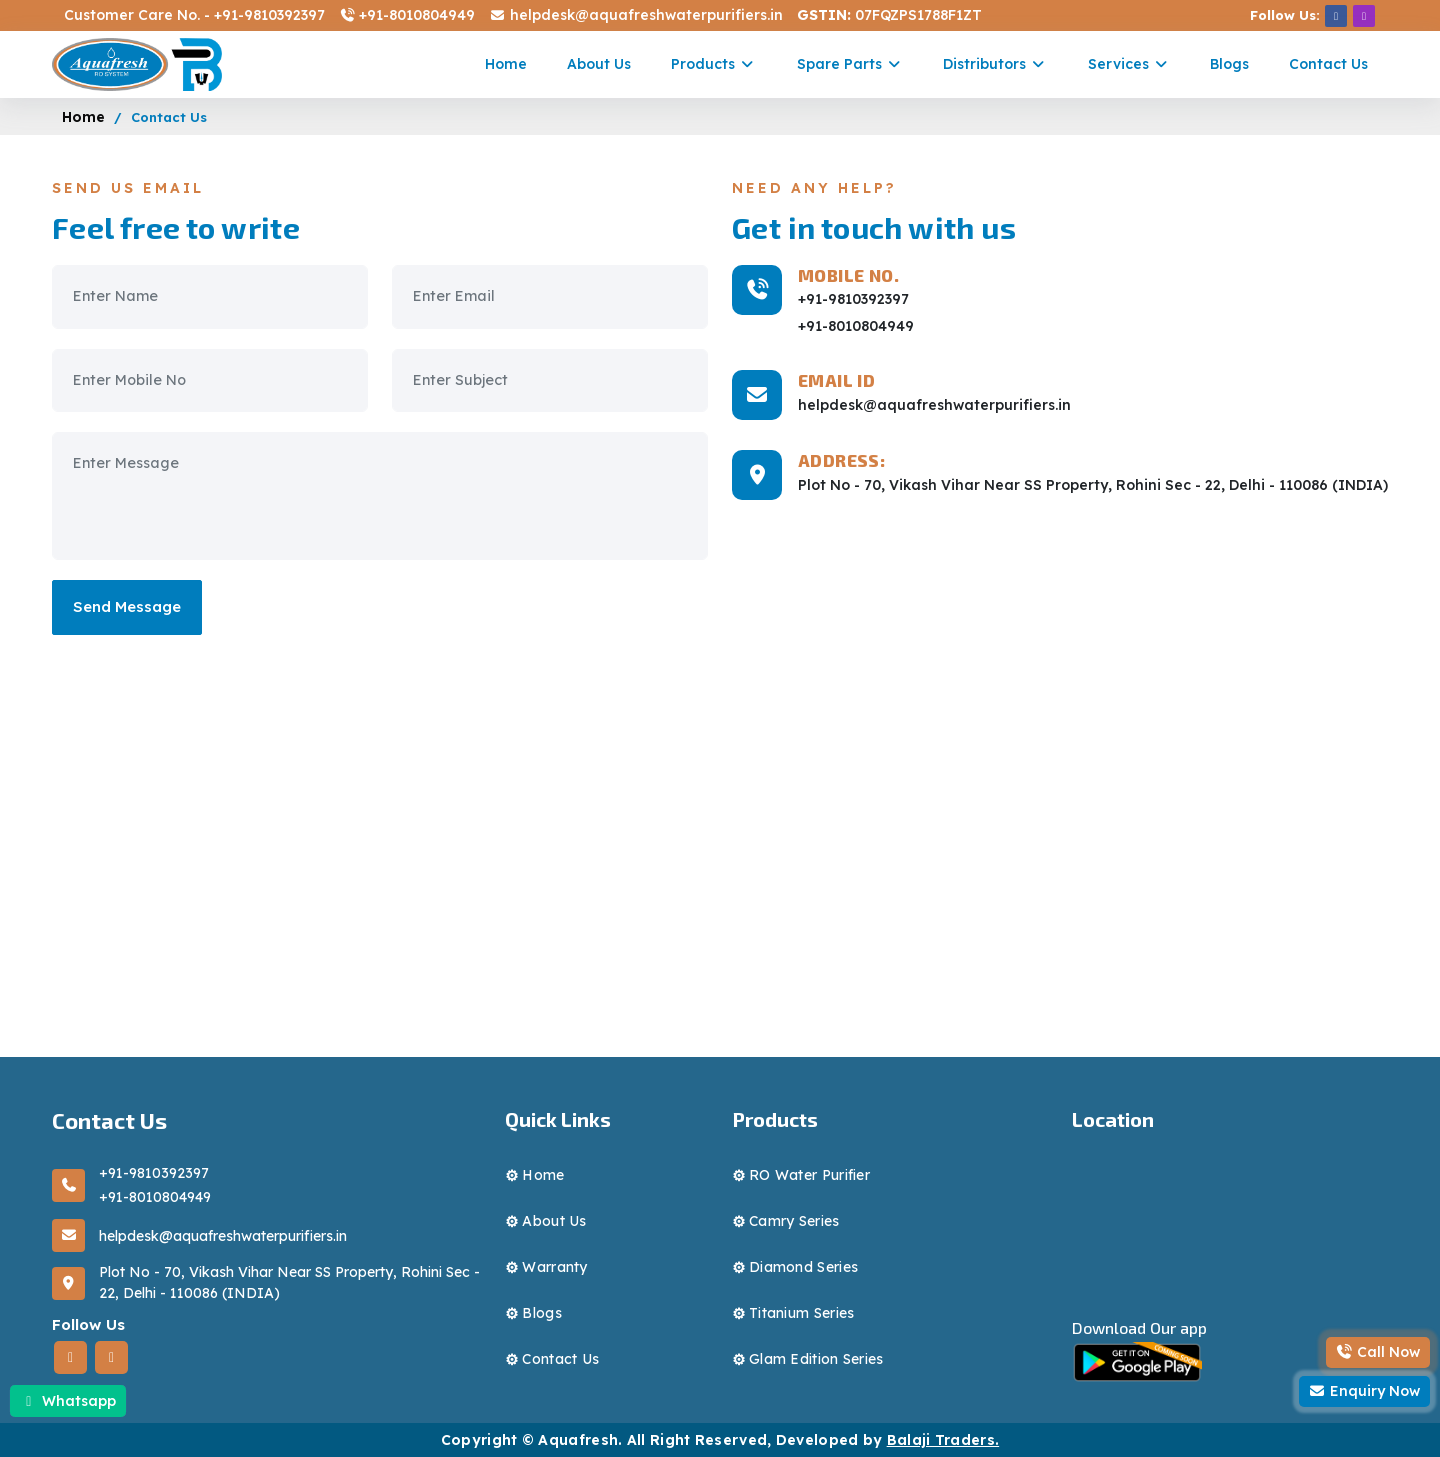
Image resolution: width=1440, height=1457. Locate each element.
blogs (542, 1313)
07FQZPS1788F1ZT (889, 15)
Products (714, 64)
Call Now (1378, 1352)
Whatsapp (68, 1401)
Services (1129, 64)
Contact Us (1328, 64)
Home (506, 64)
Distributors (995, 64)
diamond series (803, 1267)
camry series (794, 1221)
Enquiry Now (1365, 1391)
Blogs (1229, 64)
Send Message (127, 606)
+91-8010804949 (407, 15)
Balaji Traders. (943, 1440)
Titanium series (802, 1313)
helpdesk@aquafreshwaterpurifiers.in (635, 15)
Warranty (554, 1267)
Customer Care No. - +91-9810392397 (194, 15)
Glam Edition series (816, 1359)
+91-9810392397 (853, 299)
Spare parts (850, 64)
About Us (599, 64)
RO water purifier (809, 1175)
